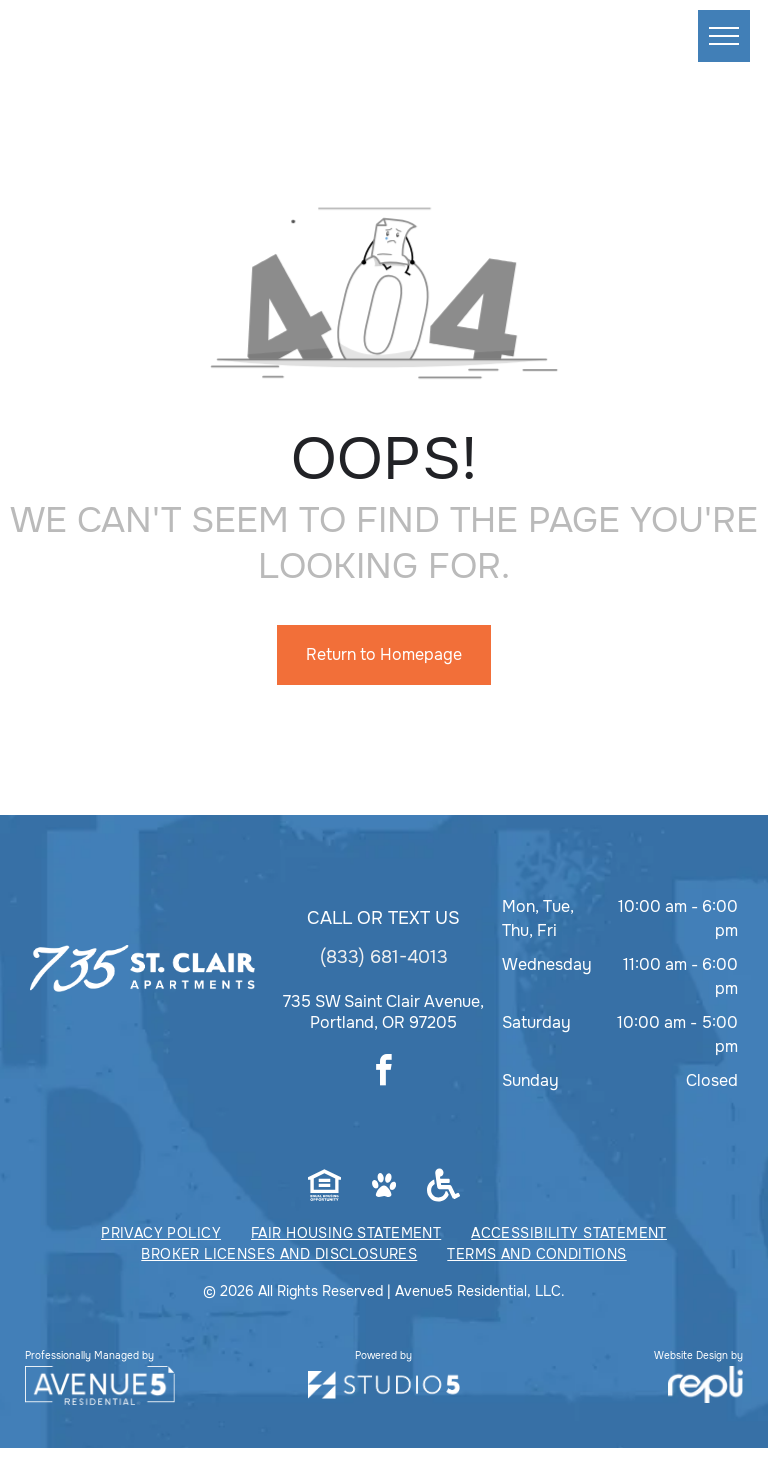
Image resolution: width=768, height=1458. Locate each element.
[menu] (724, 36)
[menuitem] (161, 1233)
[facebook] (384, 1073)
